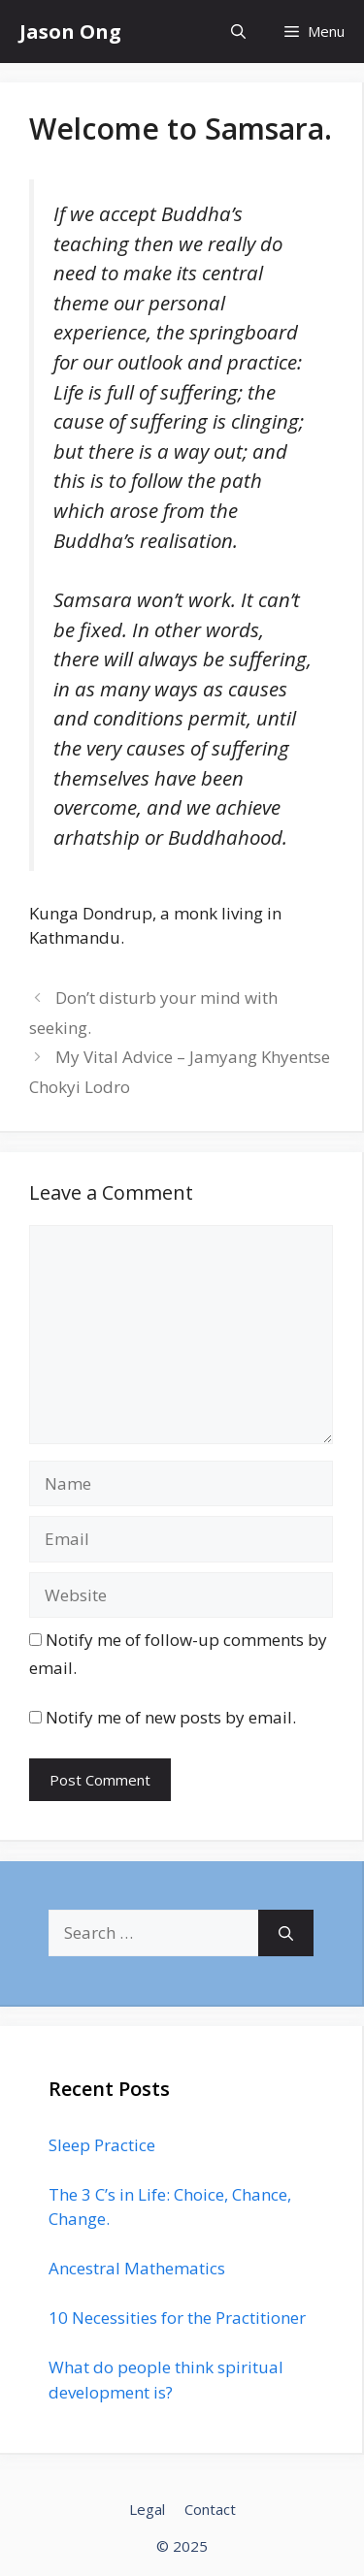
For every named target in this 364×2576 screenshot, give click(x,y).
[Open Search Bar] (238, 31)
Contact (210, 2509)
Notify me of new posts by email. (171, 1717)
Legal (147, 2509)
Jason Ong (70, 31)
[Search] (286, 1933)
